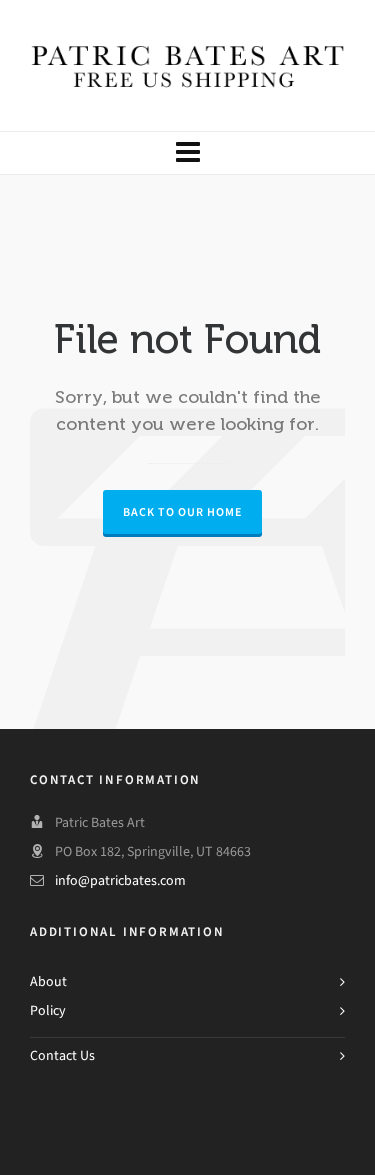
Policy (48, 1010)
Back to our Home (182, 512)
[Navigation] (187, 153)
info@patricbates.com (120, 880)
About (48, 981)
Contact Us (62, 1055)
